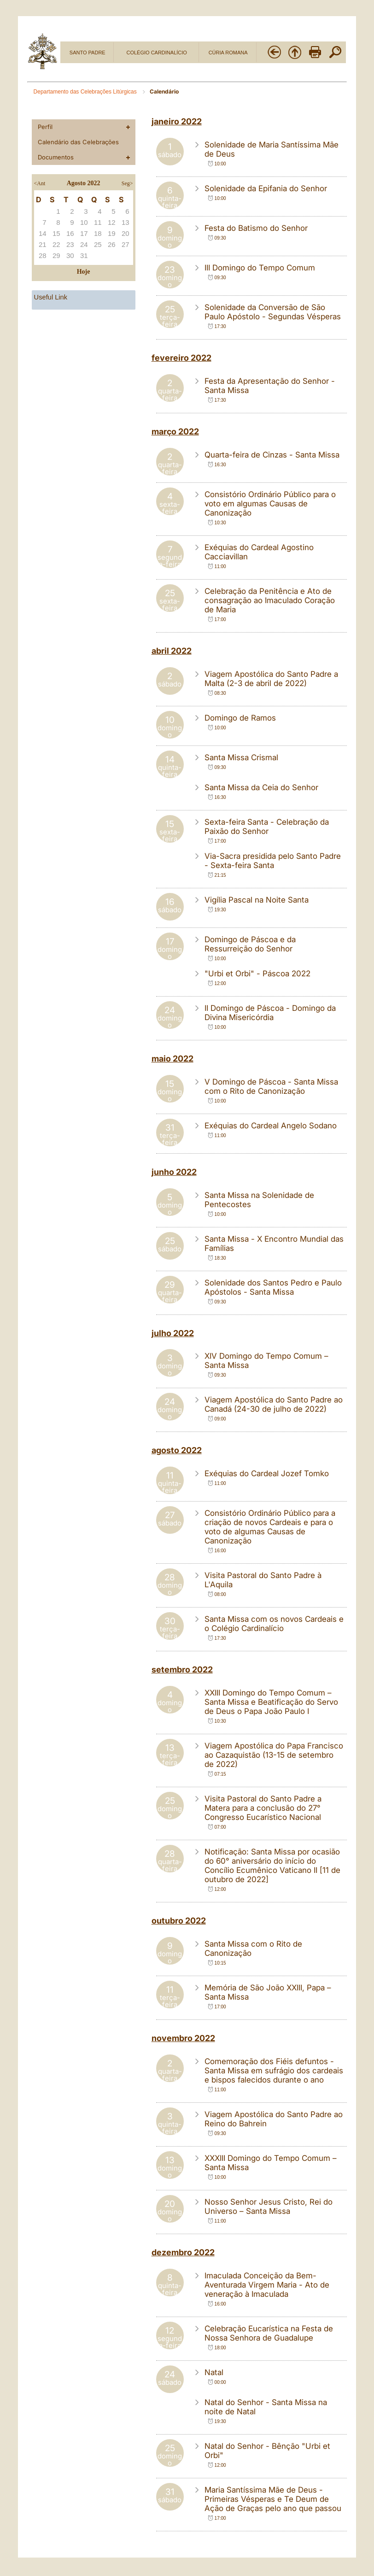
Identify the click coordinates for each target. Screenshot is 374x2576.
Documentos (56, 157)
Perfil (45, 126)
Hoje (83, 271)
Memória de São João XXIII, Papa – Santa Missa (268, 1992)
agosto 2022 (177, 1450)
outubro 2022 (179, 1920)
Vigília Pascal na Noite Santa (257, 899)
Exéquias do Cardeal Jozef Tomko (267, 1473)
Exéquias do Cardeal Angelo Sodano (271, 1125)
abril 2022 (172, 651)
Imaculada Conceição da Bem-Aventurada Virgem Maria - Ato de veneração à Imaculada (267, 2285)
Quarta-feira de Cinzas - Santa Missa (272, 454)
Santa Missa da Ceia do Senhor (261, 787)
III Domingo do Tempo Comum (260, 267)
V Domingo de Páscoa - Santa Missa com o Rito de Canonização (271, 1086)
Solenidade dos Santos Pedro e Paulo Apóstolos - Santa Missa (273, 1287)
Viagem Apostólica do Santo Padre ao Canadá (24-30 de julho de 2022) (274, 1404)
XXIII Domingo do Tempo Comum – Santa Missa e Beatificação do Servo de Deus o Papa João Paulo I (271, 1702)
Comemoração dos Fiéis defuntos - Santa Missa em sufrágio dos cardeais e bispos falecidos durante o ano (274, 2070)
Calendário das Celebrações (78, 142)
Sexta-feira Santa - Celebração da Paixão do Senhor (267, 826)
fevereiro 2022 (181, 358)
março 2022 (175, 431)
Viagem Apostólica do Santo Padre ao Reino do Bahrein (274, 2119)
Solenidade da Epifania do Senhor (266, 188)
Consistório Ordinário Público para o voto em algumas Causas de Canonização (270, 503)
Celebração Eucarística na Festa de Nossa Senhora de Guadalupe (269, 2333)
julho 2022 (173, 1333)
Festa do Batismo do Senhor (256, 228)
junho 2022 (174, 1172)
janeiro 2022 (177, 121)
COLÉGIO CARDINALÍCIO (156, 52)
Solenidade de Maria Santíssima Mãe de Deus (272, 149)
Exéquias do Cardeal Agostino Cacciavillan (259, 552)
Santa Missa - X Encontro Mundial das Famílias (274, 1243)
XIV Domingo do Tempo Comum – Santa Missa (266, 1360)
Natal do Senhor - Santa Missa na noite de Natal (266, 2407)
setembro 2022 (182, 1669)
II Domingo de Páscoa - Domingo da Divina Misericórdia (270, 1012)
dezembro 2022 (183, 2252)
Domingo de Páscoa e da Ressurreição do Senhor (250, 944)
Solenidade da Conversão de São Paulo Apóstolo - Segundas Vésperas (273, 312)
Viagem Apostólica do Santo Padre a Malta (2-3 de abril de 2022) (271, 678)
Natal (214, 2372)
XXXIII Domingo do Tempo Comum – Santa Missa (271, 2163)
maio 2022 (172, 1058)
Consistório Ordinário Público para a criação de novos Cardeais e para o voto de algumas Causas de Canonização (270, 1526)
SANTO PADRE (87, 52)
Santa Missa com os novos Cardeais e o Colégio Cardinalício (274, 1623)
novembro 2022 (183, 2038)
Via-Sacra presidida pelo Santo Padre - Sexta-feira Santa (273, 860)
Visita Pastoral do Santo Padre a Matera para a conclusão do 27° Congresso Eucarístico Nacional (263, 1808)
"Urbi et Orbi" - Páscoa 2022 (257, 973)
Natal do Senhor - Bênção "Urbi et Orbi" (267, 2450)
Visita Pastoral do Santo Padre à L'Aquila (263, 1580)
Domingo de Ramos (240, 717)
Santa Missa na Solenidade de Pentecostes (259, 1200)
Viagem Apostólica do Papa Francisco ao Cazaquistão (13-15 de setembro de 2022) (274, 1755)
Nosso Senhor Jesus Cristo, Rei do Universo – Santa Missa (269, 2206)
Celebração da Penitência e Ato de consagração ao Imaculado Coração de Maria (270, 600)
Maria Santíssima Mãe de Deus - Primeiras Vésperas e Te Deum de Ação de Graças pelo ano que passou (273, 2499)
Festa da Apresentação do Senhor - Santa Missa (270, 385)
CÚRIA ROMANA (228, 52)
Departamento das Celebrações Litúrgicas (86, 91)
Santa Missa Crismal (241, 757)
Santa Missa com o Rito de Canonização (253, 1948)
